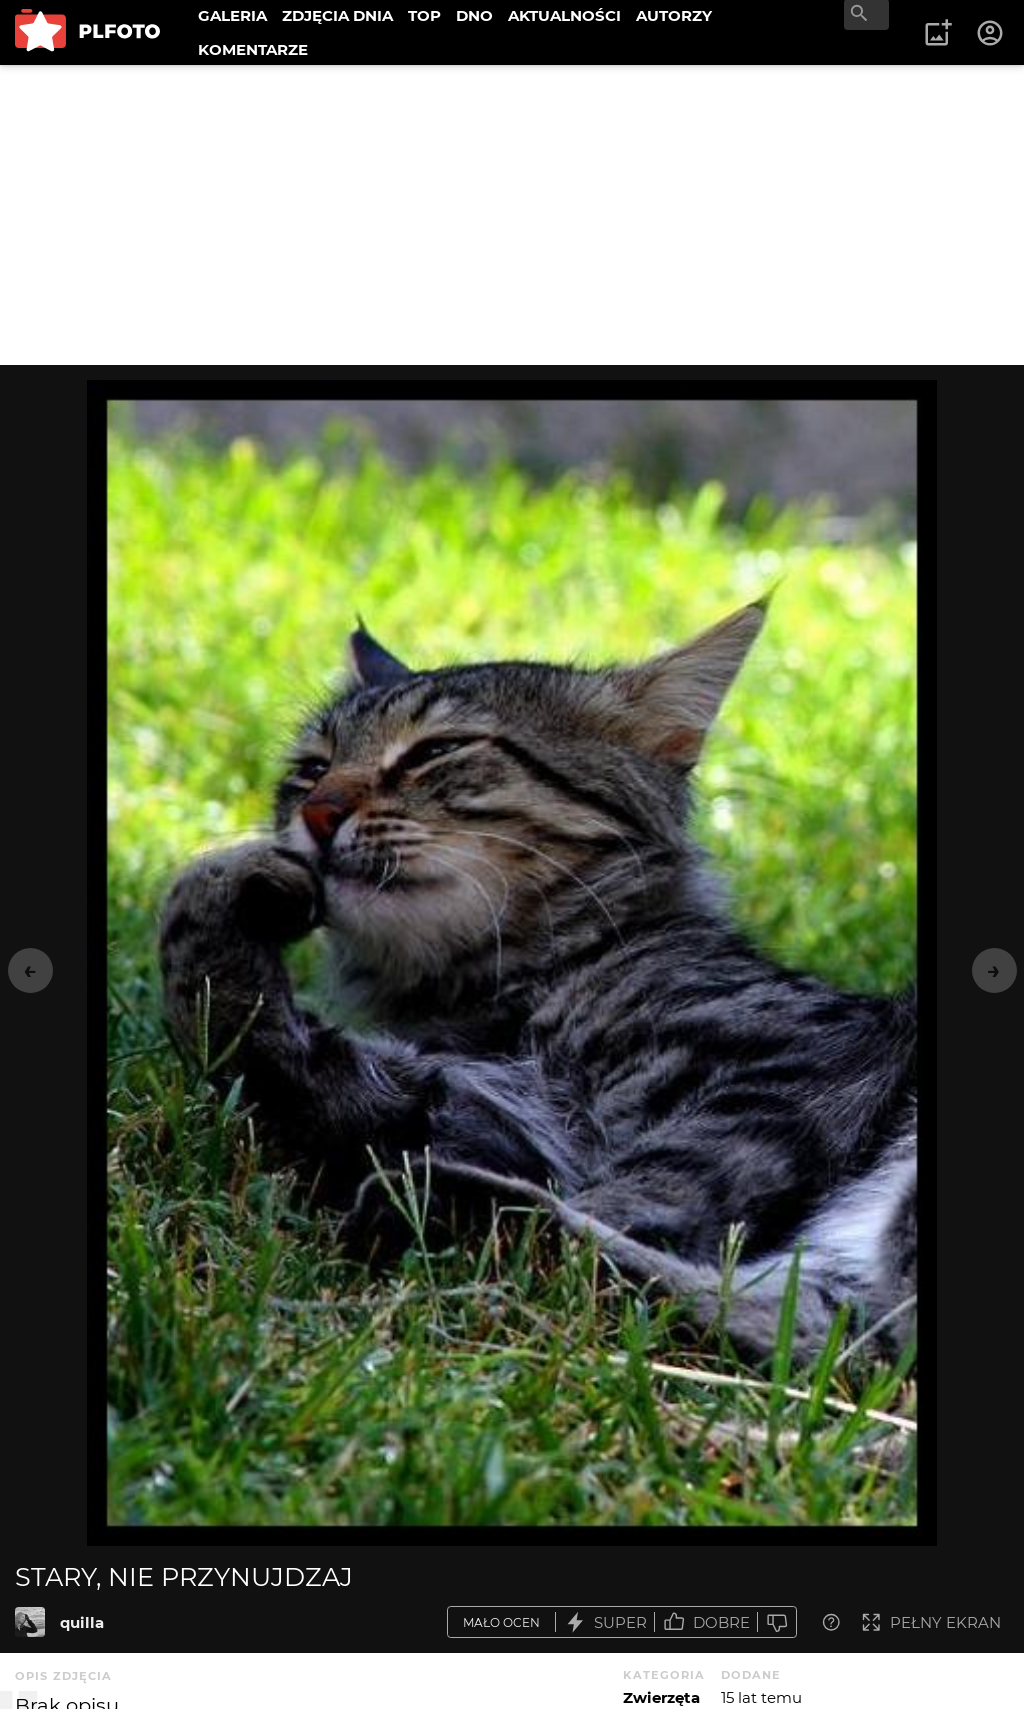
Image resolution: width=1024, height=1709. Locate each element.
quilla (82, 1622)
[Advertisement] (512, 215)
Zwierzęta (661, 1697)
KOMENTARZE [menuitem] (253, 49)
